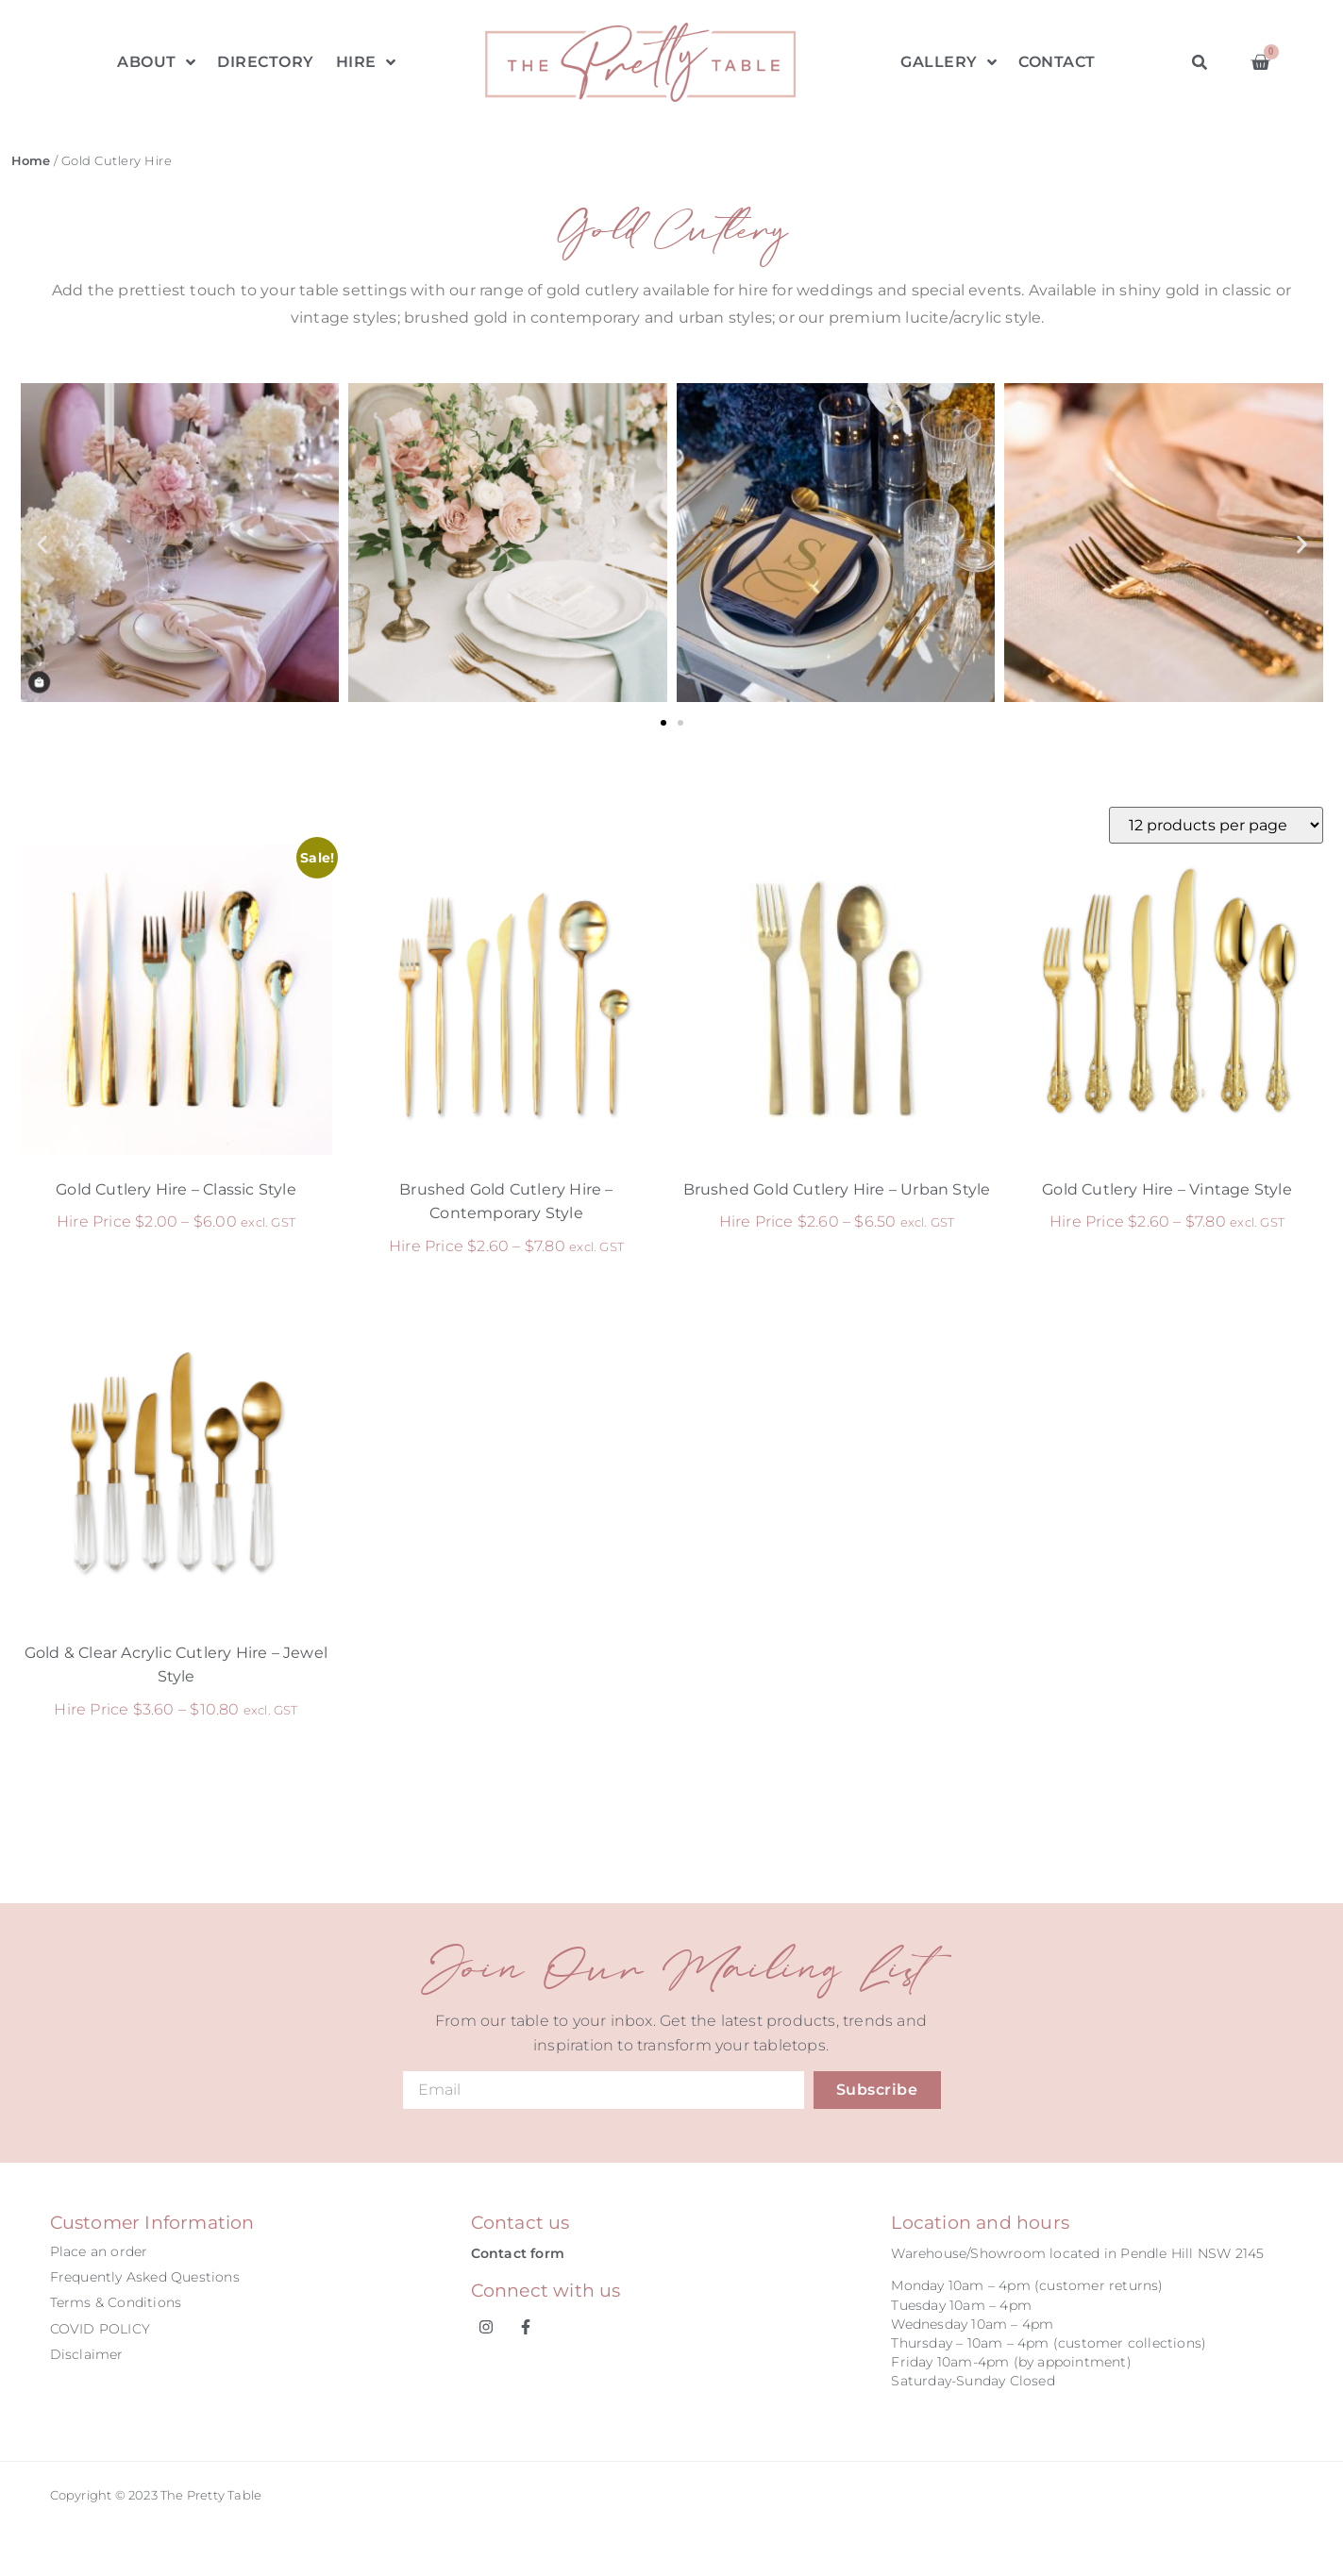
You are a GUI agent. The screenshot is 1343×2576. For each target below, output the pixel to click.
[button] (1200, 62)
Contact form (517, 2253)
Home (31, 161)
